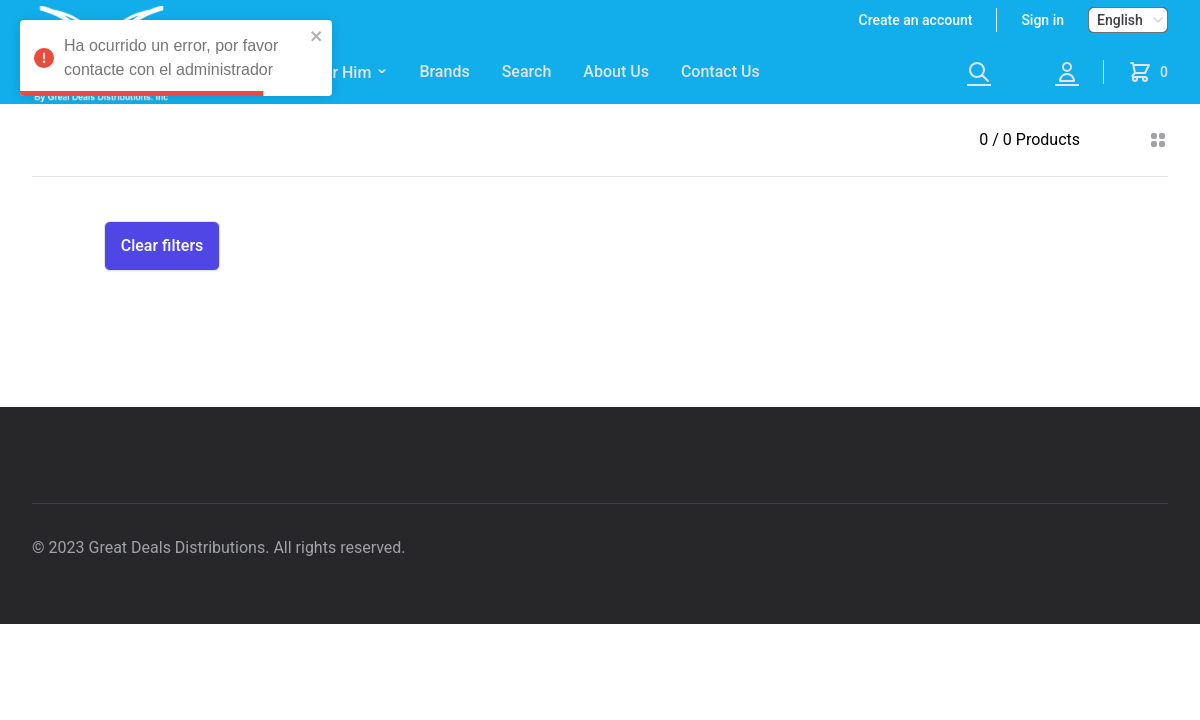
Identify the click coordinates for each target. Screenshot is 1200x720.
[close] (317, 36)
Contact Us (720, 71)
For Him (351, 73)
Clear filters (162, 245)
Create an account (916, 20)
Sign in (1042, 20)
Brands (444, 71)
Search (527, 71)
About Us (616, 71)
